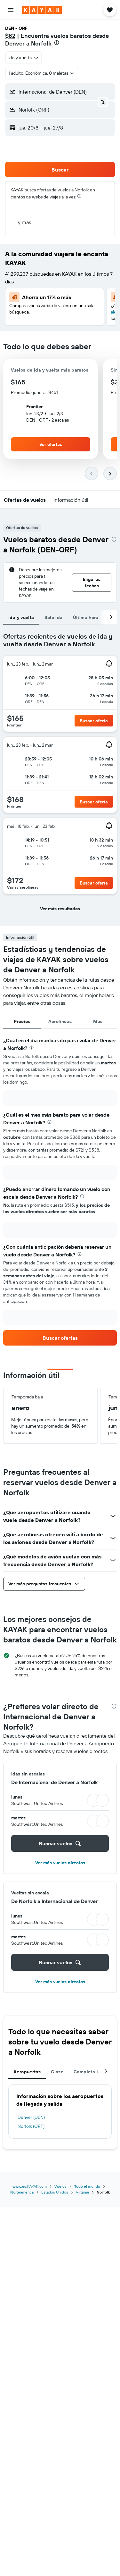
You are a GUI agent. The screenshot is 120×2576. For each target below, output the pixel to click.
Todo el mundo (87, 2186)
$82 (10, 35)
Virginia (82, 2192)
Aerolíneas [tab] (60, 1021)
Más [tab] (97, 1021)
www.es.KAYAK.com (29, 2186)
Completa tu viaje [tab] (93, 2072)
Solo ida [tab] (53, 617)
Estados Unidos (54, 2192)
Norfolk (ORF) (31, 2126)
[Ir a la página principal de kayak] (42, 10)
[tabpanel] (60, 775)
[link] (60, 1338)
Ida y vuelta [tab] (21, 617)
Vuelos (60, 2186)
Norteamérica (22, 2192)
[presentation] (57, 43)
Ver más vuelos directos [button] (60, 1863)
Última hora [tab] (86, 617)
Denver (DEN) (31, 2117)
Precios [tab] (22, 1021)
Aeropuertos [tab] (27, 2072)
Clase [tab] (57, 2072)
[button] (11, 10)
